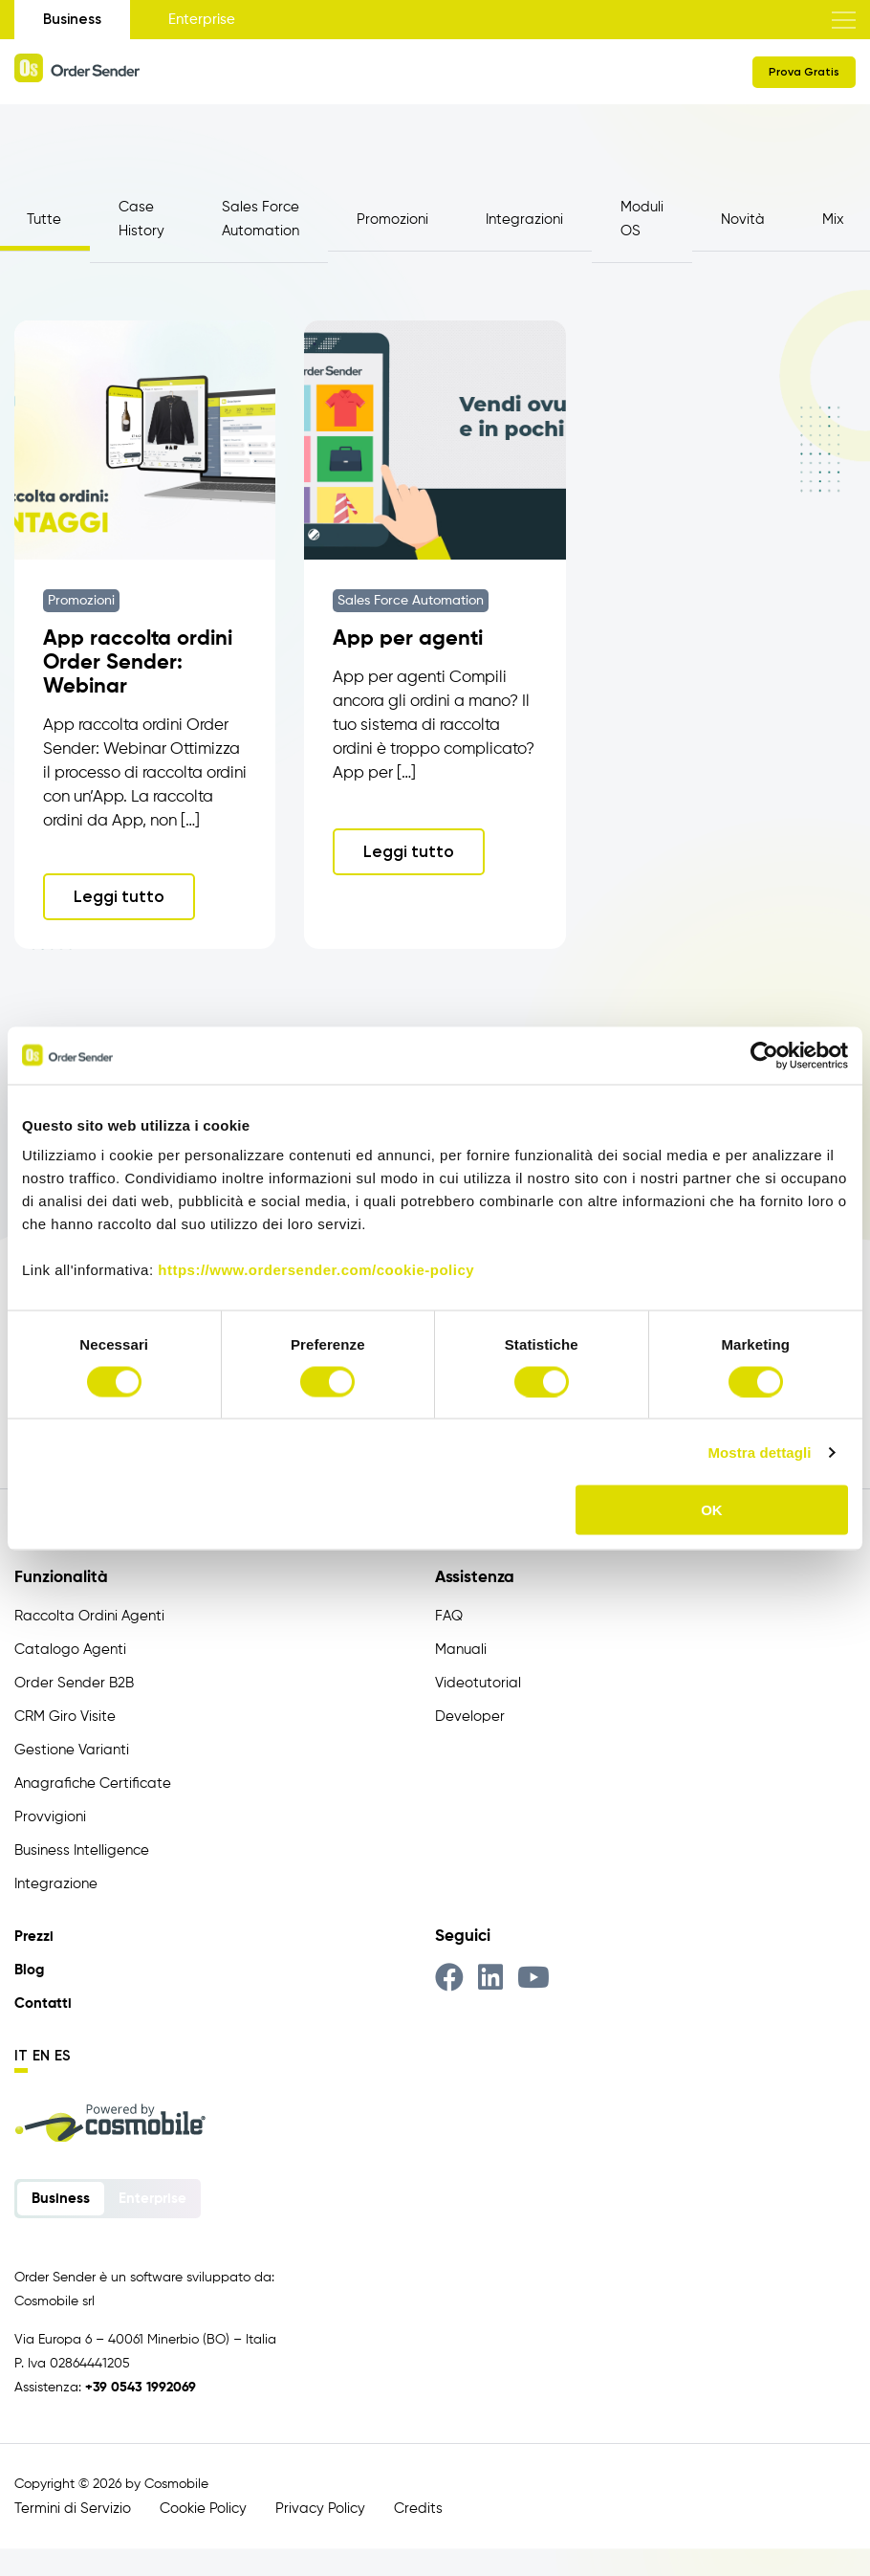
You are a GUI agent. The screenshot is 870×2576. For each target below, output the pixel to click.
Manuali (461, 1652)
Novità (743, 219)
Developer (470, 1719)
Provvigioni (50, 1820)
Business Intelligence (81, 1853)
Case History (141, 219)
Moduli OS (641, 219)
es (62, 2058)
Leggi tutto (119, 899)
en (41, 2058)
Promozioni (392, 219)
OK (712, 1510)
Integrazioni (524, 219)
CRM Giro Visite (65, 1719)
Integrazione (56, 1887)
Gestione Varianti (71, 1753)
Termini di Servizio (72, 2511)
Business (72, 19)
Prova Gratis (804, 71)
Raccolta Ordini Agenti (89, 1619)
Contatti (43, 2006)
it (21, 2058)
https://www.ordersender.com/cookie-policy (316, 1270)
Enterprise (201, 19)
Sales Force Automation (260, 219)
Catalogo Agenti (70, 1652)
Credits (418, 2511)
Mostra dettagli (759, 1451)
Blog (29, 1973)
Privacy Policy (320, 2511)
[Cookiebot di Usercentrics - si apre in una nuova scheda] (764, 1055)
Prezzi (34, 1939)
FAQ (449, 1619)
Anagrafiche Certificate (92, 1786)
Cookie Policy (203, 2511)
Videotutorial (478, 1686)
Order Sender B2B (74, 1686)
